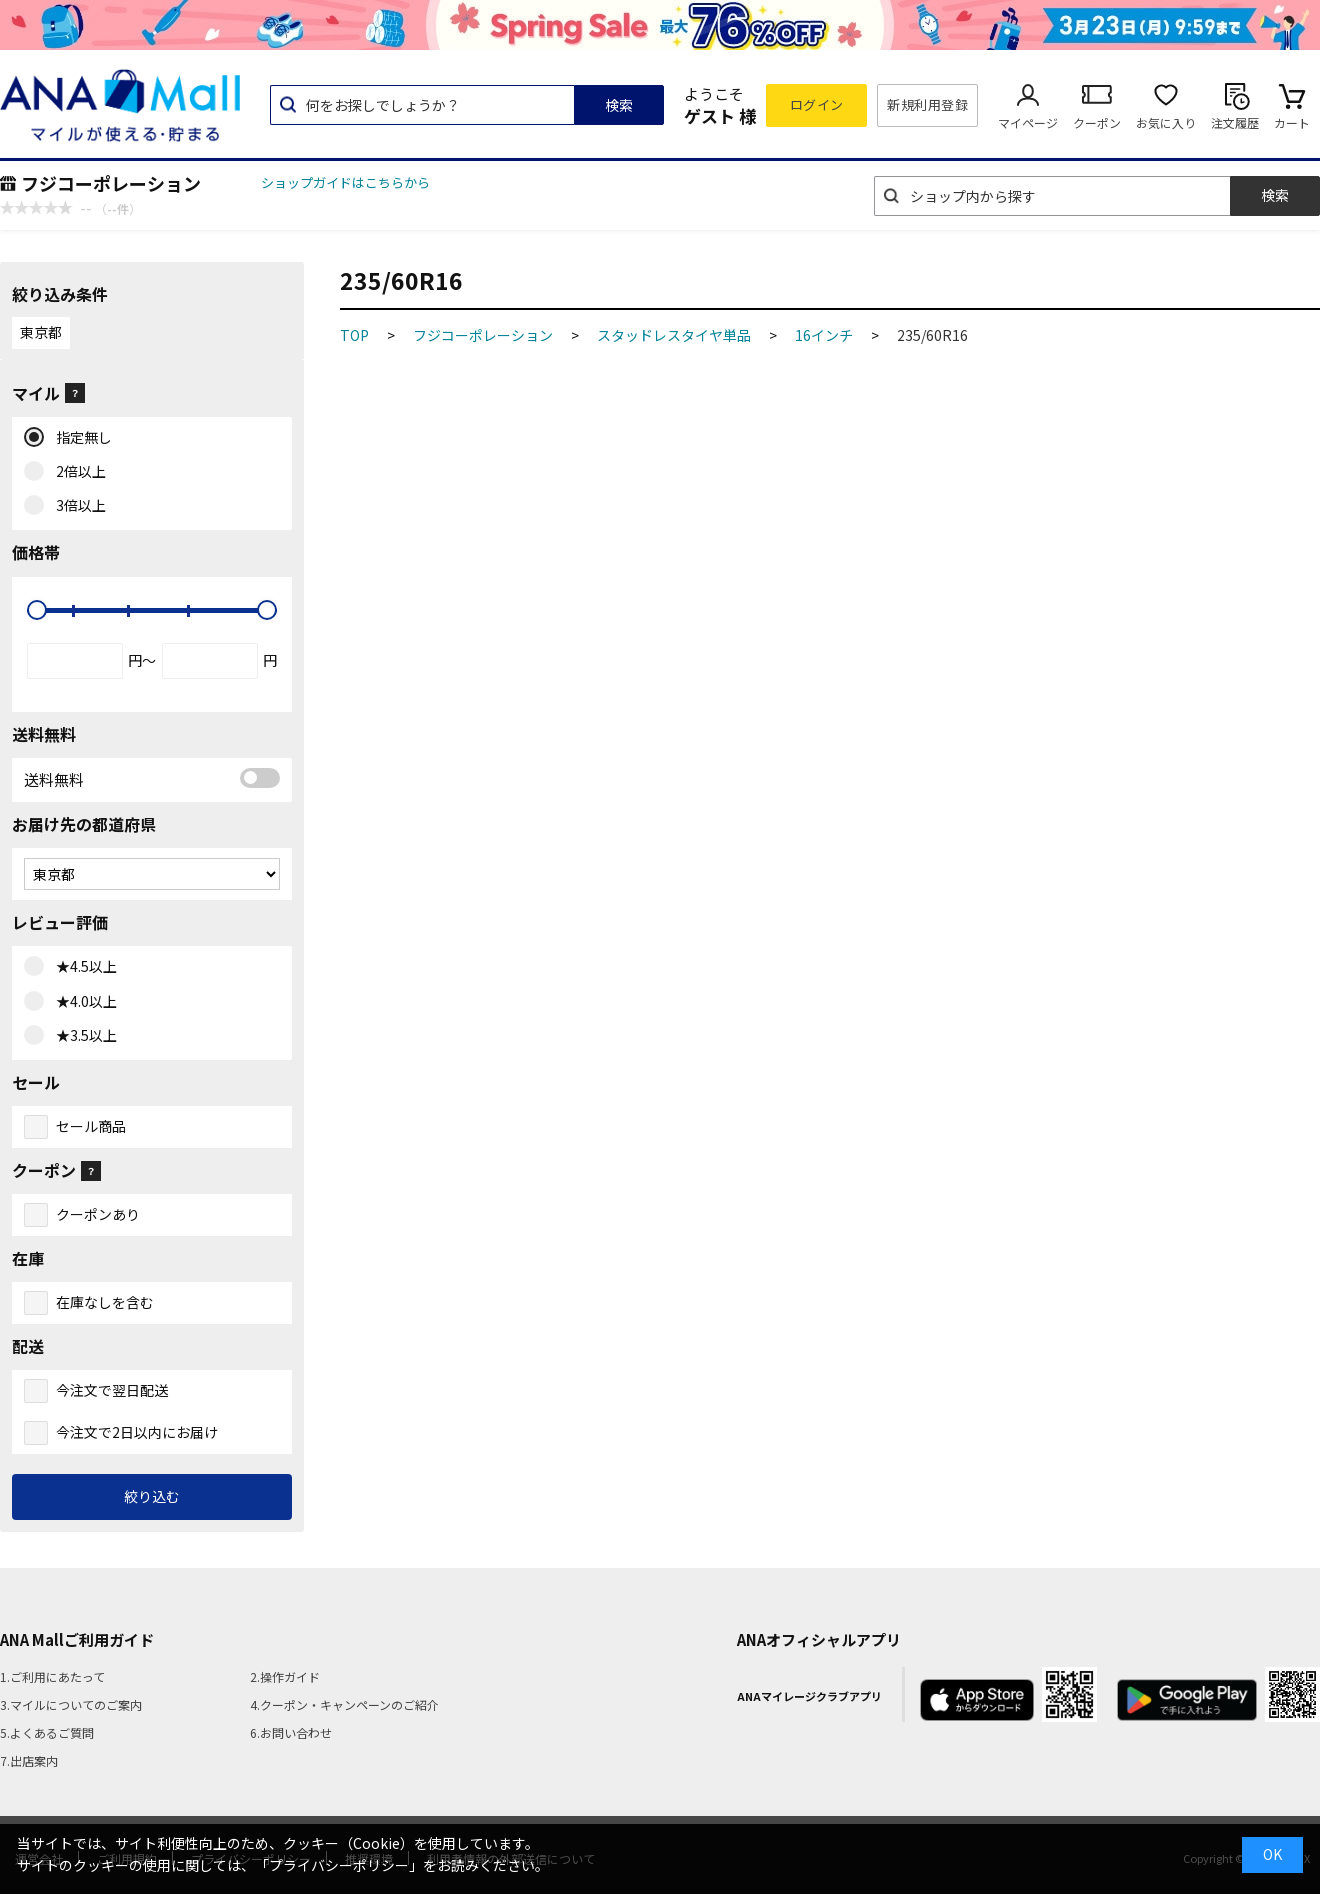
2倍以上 (76, 472)
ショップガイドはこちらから (345, 182)
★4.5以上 (82, 967)
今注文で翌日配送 (112, 1390)
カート (1292, 122)
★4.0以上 (82, 1002)
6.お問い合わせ (291, 1732)
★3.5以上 (82, 1036)
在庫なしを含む (105, 1302)
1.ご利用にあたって (52, 1676)
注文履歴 (1235, 122)
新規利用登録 (927, 104)
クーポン (1097, 122)
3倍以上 (76, 506)
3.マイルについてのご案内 (71, 1704)
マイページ (1028, 122)
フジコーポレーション (111, 183)
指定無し (79, 438)
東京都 (41, 332)
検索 (619, 105)
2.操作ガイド (285, 1676)
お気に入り (1166, 122)
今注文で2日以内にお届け (137, 1432)
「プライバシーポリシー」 (339, 1865)
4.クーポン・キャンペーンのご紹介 (344, 1704)
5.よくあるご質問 (47, 1732)
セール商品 (91, 1126)
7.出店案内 (29, 1760)
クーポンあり (98, 1214)
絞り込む (152, 1496)
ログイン (817, 104)
